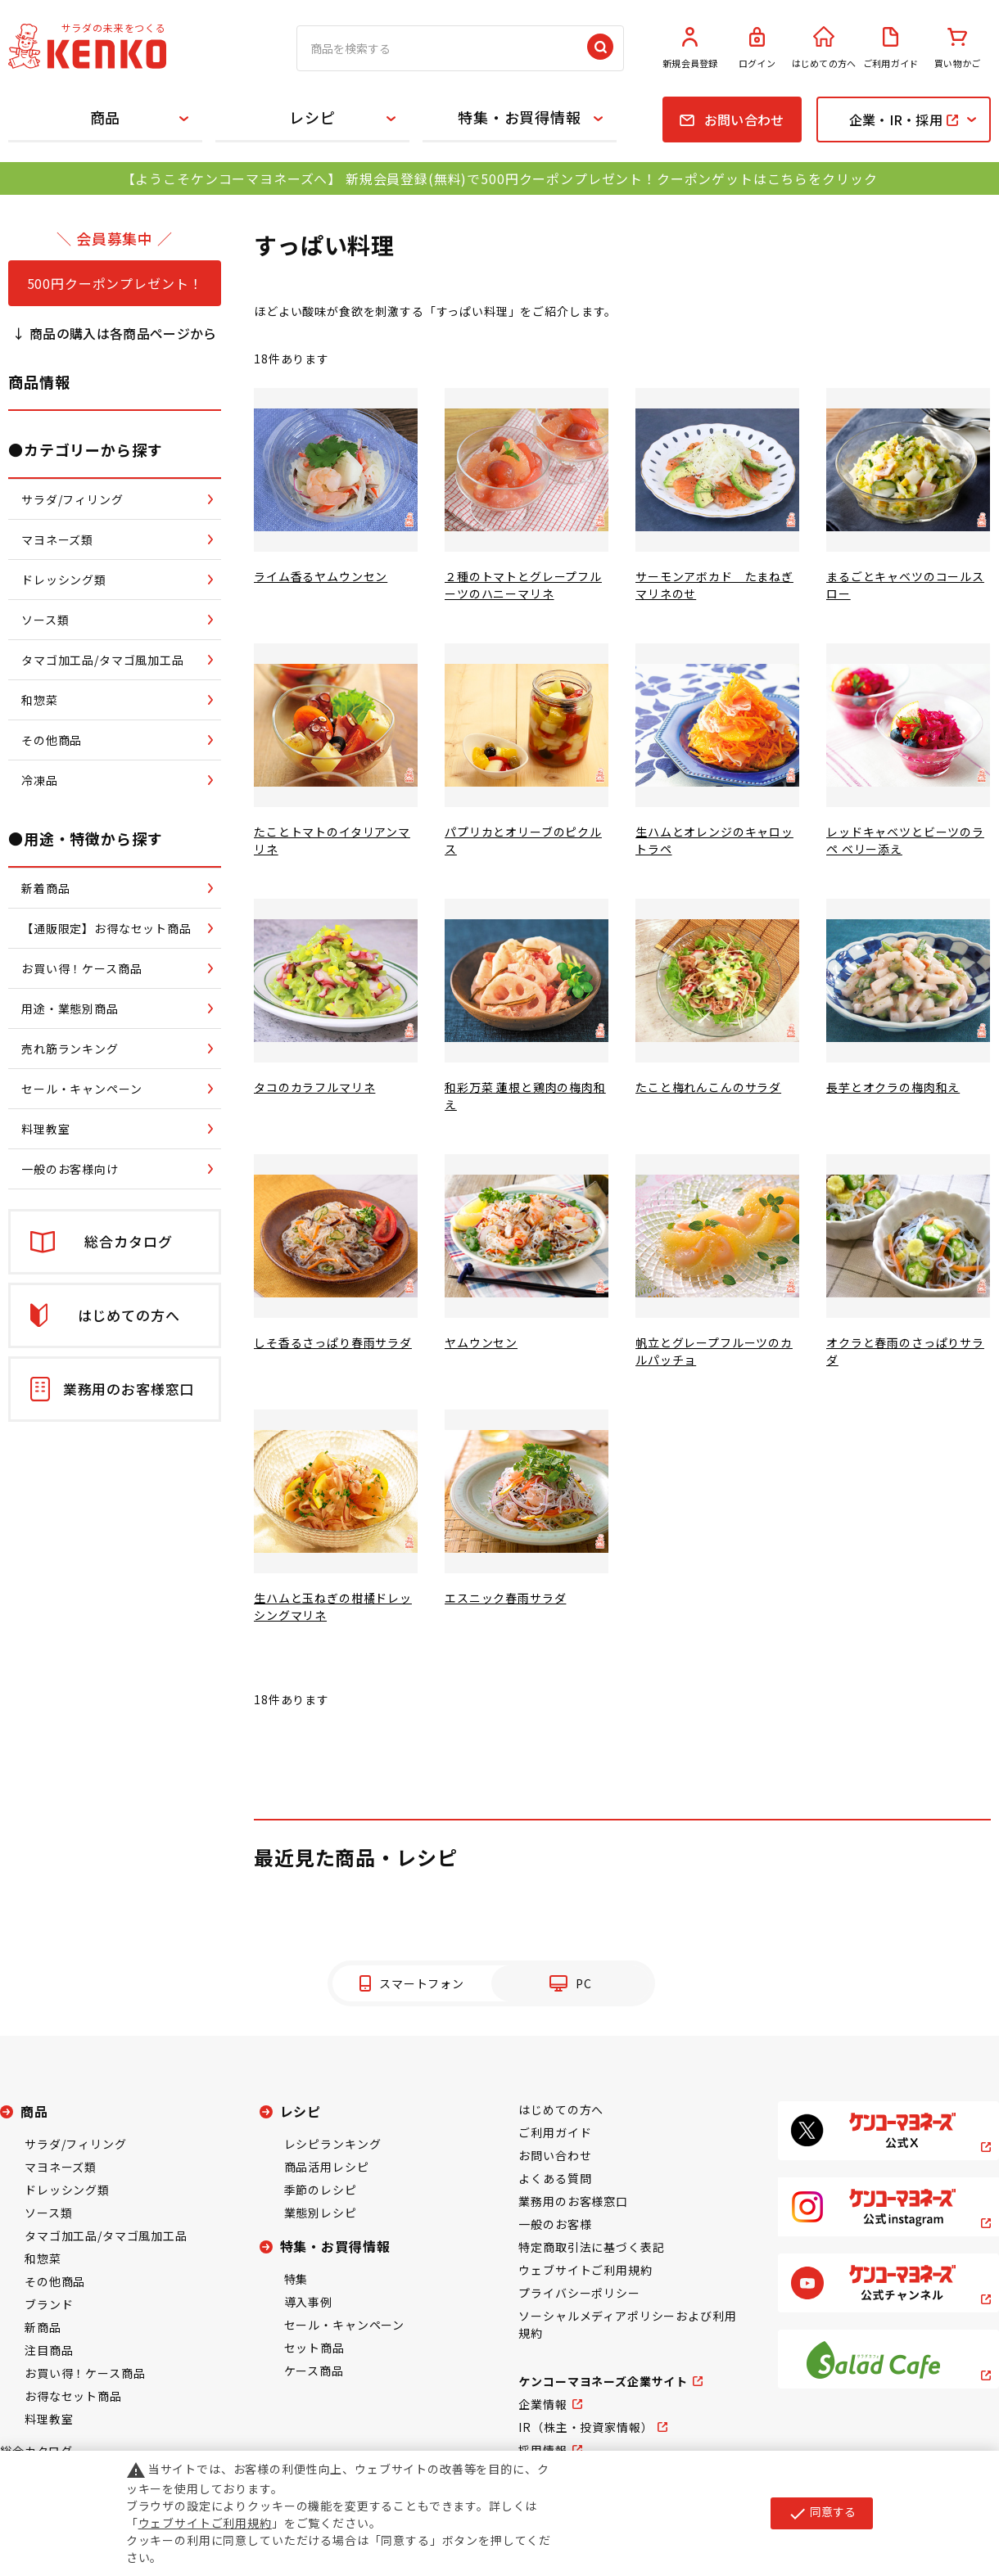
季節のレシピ (320, 2189)
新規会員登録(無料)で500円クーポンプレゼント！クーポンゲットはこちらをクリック (611, 178)
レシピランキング (333, 2144)
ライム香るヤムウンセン (320, 576)
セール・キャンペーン (344, 2325)
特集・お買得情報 (519, 117)
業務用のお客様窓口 (573, 2201)
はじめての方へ (823, 48)
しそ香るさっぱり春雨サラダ (333, 1342)
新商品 (43, 2327)
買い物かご (957, 48)
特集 (296, 2279)
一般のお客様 (554, 2224)
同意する (822, 2513)
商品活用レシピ (326, 2167)
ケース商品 (314, 2370)
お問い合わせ (554, 2155)
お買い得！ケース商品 (85, 2373)
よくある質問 (554, 2178)
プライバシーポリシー (579, 2293)
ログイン (757, 48)
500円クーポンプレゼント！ (115, 283)
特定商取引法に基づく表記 (591, 2247)
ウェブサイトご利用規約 (585, 2270)
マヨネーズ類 (61, 2167)
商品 (105, 117)
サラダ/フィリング (76, 2144)
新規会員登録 (690, 48)
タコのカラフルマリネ (314, 1087)
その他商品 (55, 2281)
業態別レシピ (320, 2212)
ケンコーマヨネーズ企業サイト (603, 2381)
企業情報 (542, 2404)
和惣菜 (43, 2258)
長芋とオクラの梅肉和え (893, 1087)
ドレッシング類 (67, 2189)
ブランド (49, 2304)
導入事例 (308, 2302)
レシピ (312, 117)
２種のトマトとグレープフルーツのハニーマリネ (523, 585)
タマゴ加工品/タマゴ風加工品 (106, 2235)
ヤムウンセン (481, 1342)
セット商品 (314, 2347)
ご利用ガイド (890, 48)
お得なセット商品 (73, 2396)
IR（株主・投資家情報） (585, 2427)
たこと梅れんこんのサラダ (708, 1087)
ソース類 (48, 2212)
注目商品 (49, 2350)
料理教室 (49, 2419)
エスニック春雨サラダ (505, 1598)
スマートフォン (421, 1983)
